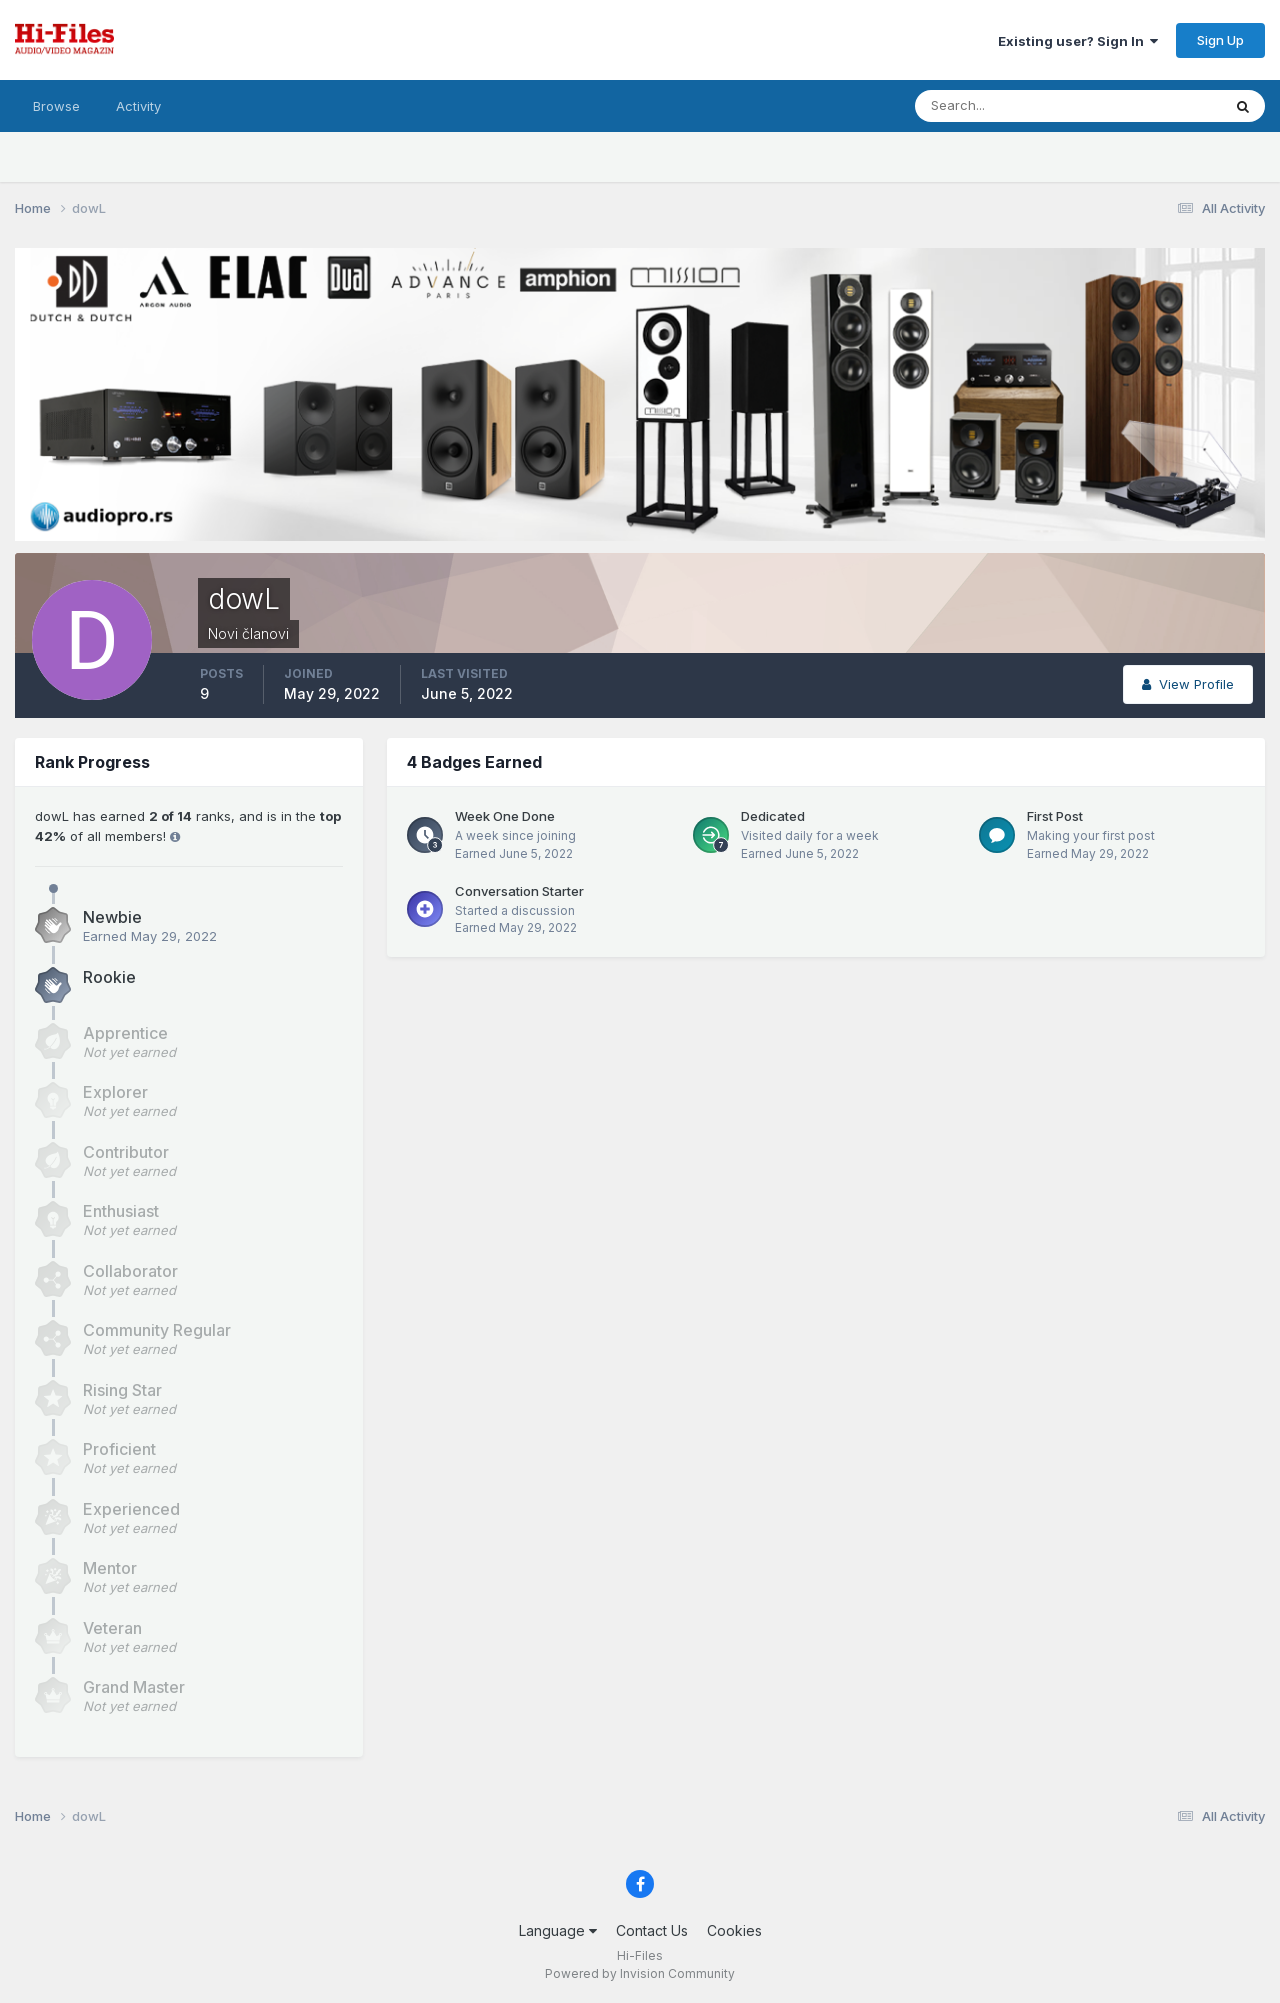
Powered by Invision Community (640, 1973)
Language (558, 1930)
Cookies (734, 1930)
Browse (56, 106)
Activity (138, 106)
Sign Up (1220, 40)
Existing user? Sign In (1078, 41)
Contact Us (652, 1930)
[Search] (1003, 106)
